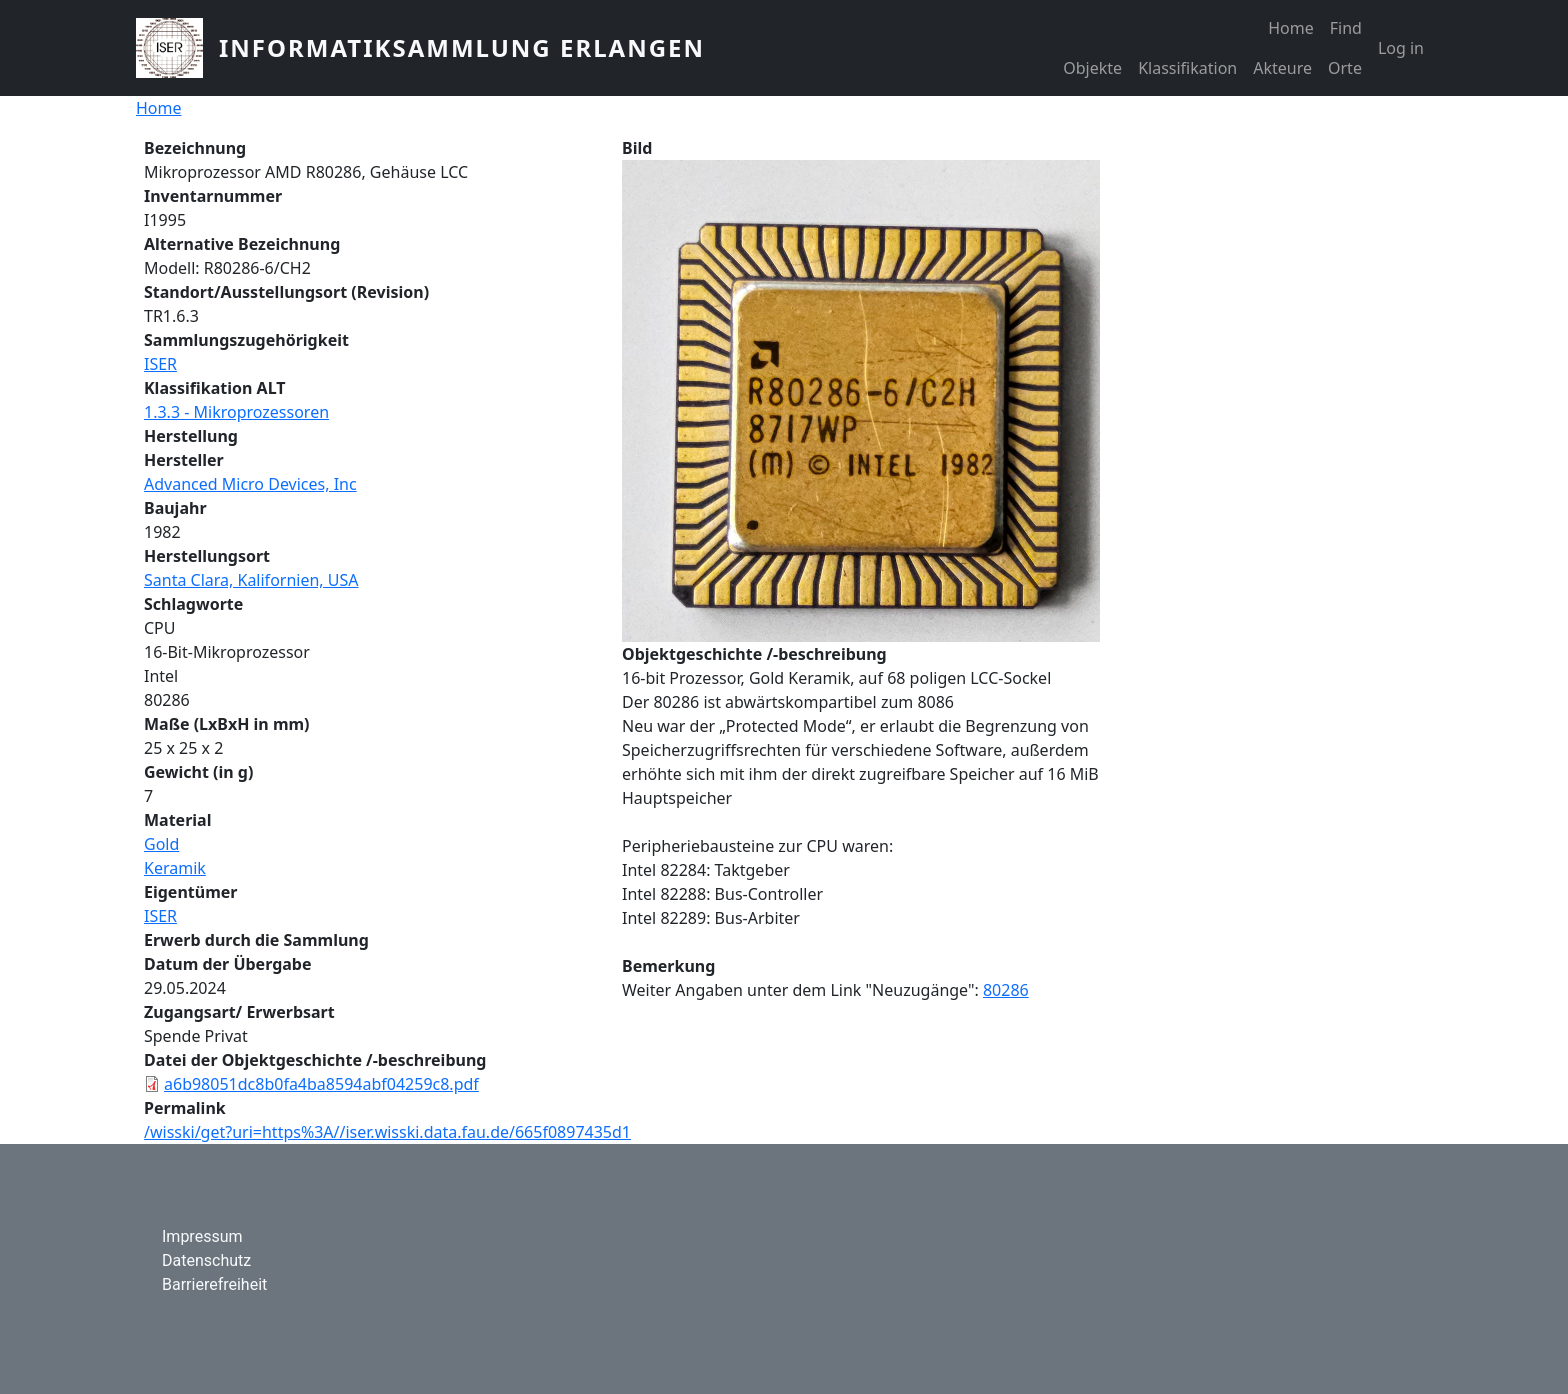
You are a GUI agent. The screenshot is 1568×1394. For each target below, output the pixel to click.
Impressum (202, 1236)
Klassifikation (1187, 68)
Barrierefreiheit (214, 1284)
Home (1291, 28)
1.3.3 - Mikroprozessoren (236, 412)
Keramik (175, 868)
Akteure (1282, 68)
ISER (160, 364)
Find (1346, 28)
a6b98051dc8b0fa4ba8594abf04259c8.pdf (321, 1084)
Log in (1401, 48)
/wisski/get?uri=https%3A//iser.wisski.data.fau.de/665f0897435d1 (387, 1132)
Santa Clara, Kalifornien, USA (251, 580)
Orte (1345, 68)
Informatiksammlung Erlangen (462, 47)
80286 (1006, 990)
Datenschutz (206, 1260)
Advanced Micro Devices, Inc (250, 484)
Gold (161, 844)
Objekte (1092, 68)
